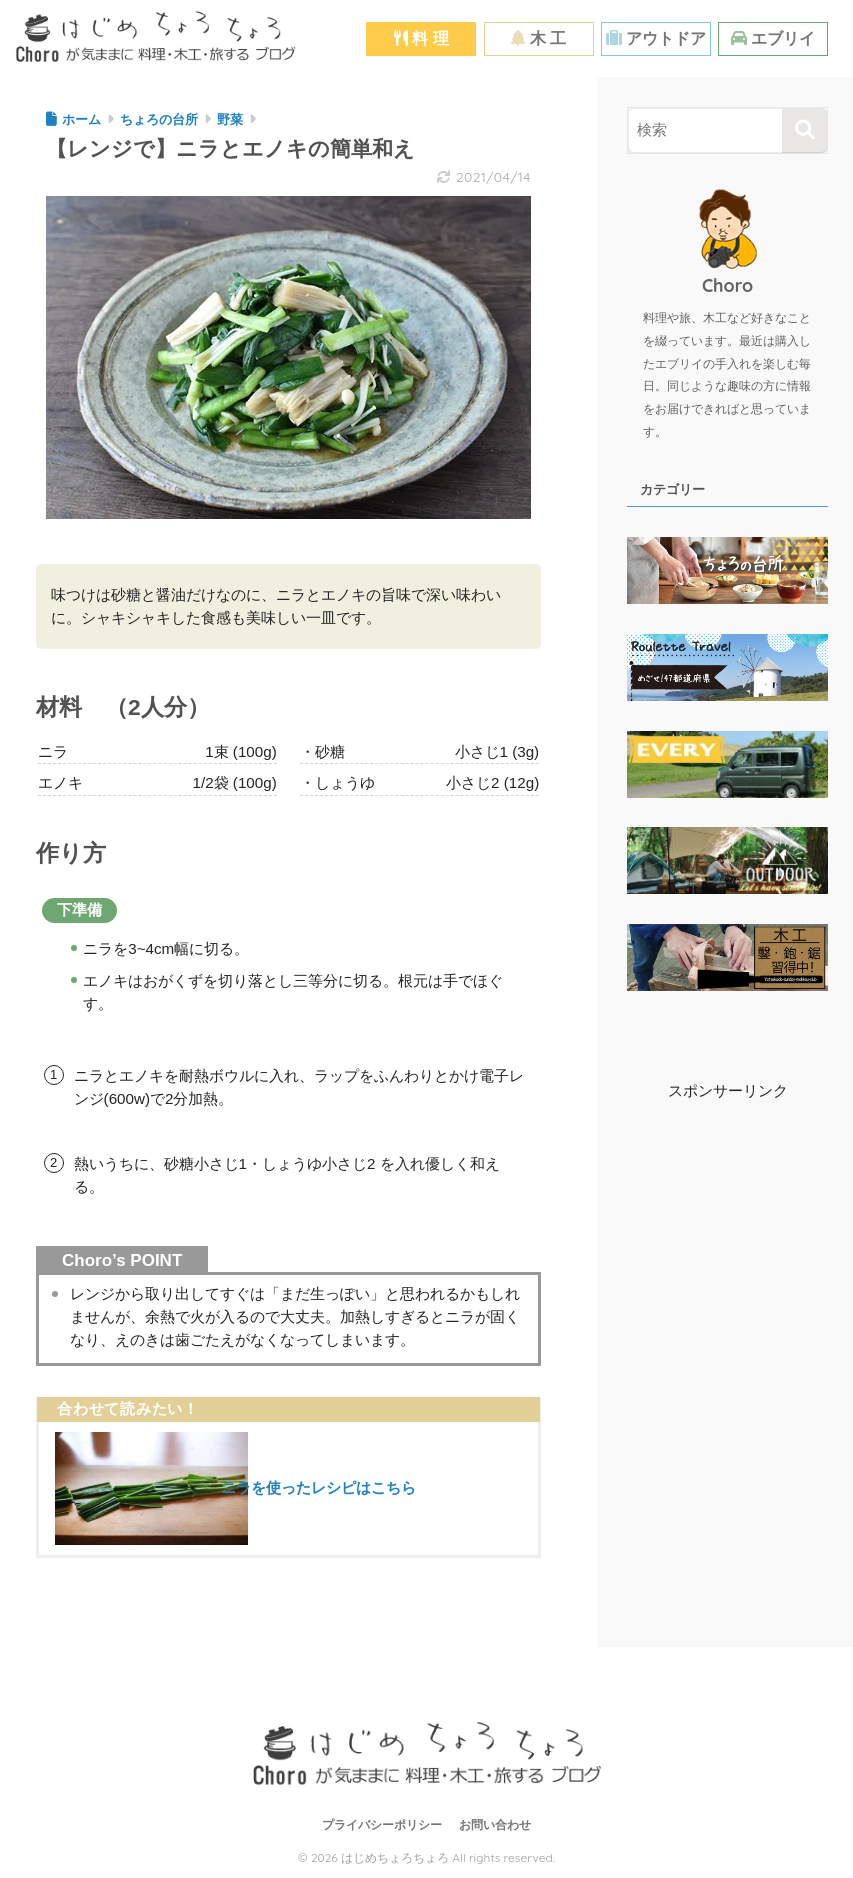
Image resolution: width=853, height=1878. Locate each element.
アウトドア (656, 38)
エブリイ (773, 38)
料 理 (421, 38)
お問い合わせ (495, 1825)
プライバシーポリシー (382, 1825)
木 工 (538, 38)
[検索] (804, 130)
